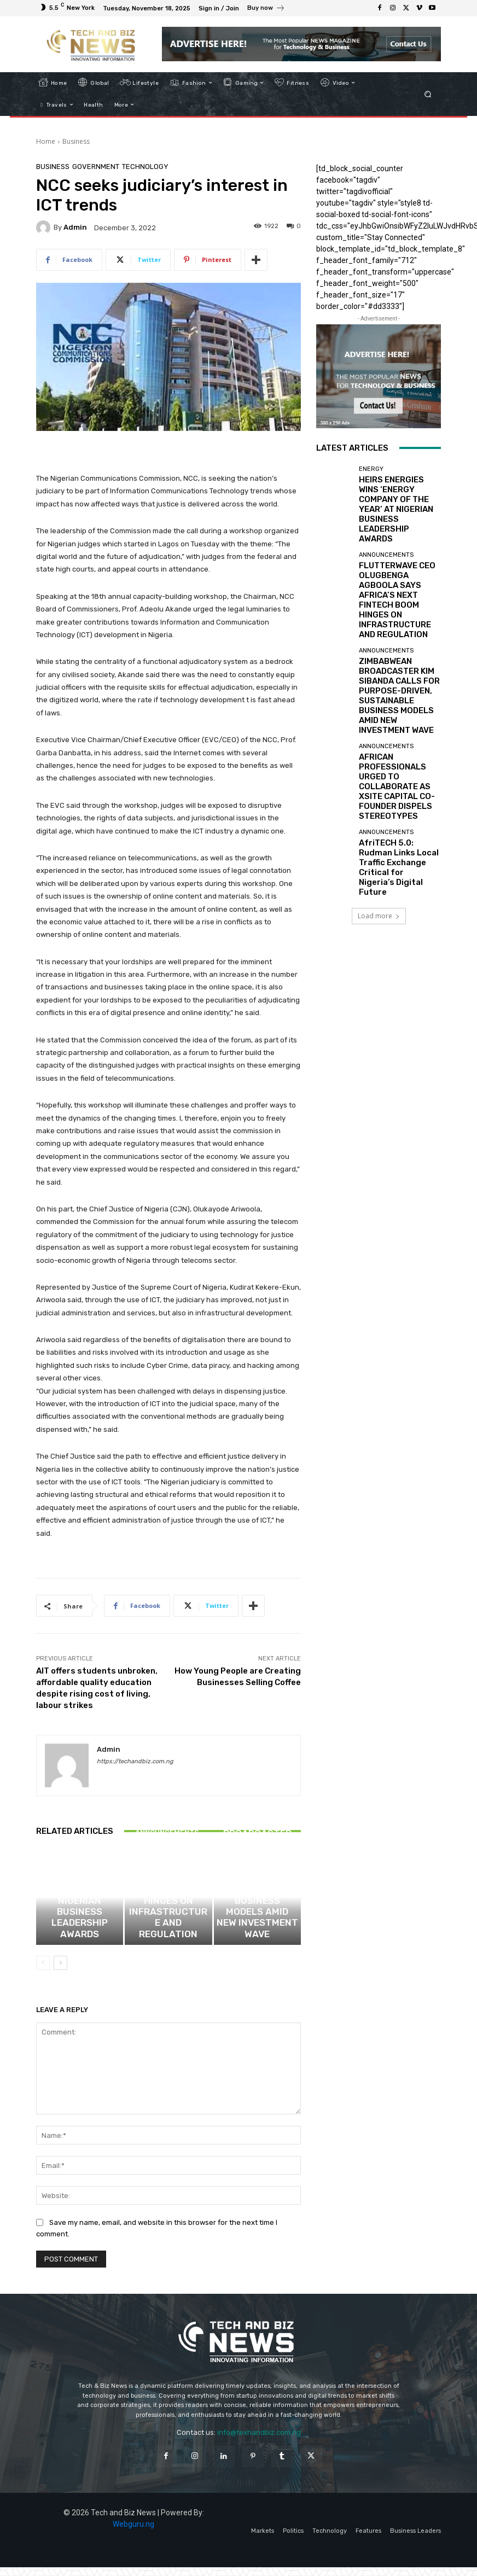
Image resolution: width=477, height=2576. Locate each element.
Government (95, 166)
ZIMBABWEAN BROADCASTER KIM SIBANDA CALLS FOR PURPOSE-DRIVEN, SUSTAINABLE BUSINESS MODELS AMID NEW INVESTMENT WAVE (257, 1923)
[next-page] (60, 1972)
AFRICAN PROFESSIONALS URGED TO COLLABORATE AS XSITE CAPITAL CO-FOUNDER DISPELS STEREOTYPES (398, 673)
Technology (145, 166)
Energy (78, 1906)
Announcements (167, 1899)
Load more (379, 759)
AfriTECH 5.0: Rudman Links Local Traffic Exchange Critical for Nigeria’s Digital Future (395, 722)
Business (76, 141)
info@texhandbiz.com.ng (259, 2441)
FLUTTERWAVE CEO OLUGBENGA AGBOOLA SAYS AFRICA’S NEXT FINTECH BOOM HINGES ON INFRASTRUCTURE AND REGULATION (168, 1926)
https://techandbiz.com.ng (135, 1761)
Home (45, 141)
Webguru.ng (133, 2532)
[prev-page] (43, 1972)
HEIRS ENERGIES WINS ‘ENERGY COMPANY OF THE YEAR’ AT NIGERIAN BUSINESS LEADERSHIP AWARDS (79, 1930)
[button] (428, 93)
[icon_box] (266, 9)
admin (75, 227)
